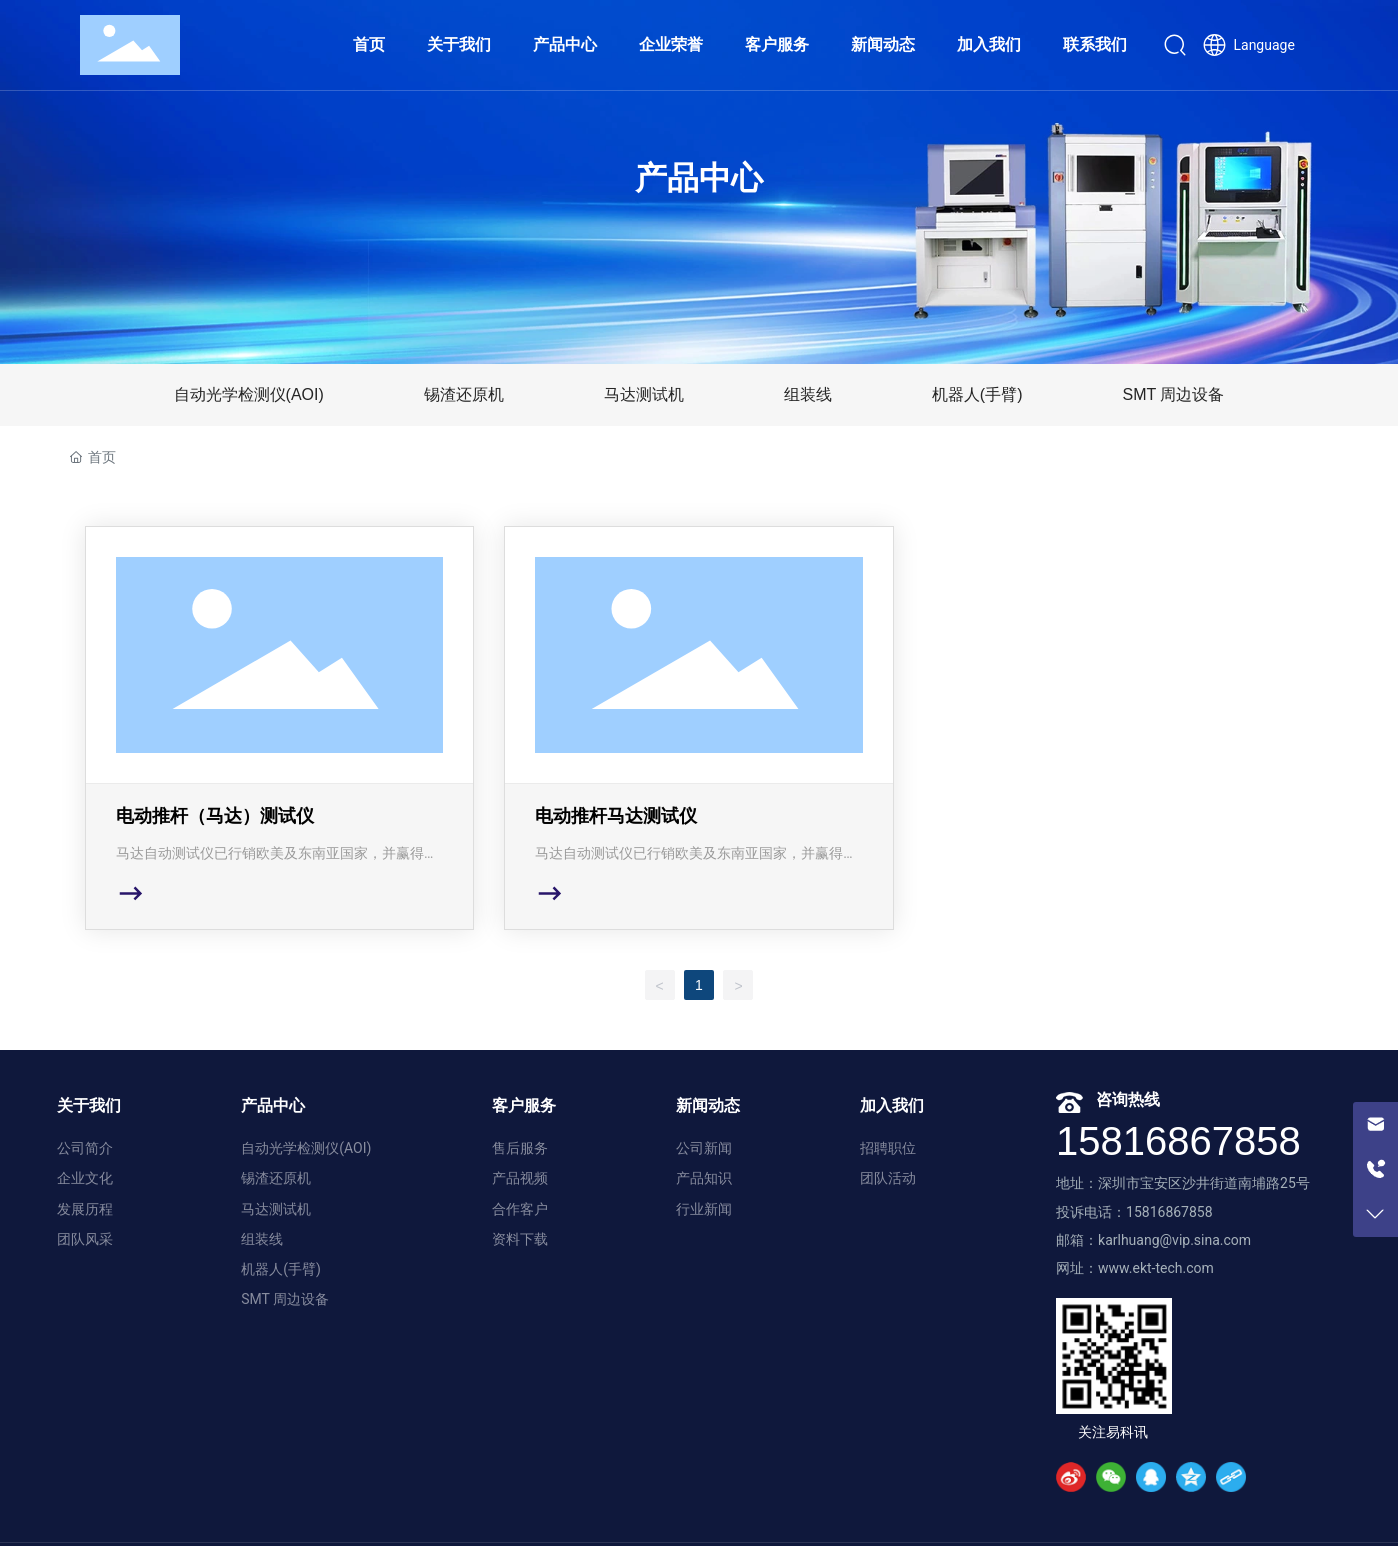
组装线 (808, 394)
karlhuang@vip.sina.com (1174, 1240)
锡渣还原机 (464, 394)
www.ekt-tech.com (1156, 1268)
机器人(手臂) (977, 394)
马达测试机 (644, 394)
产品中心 (699, 178)
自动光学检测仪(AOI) (249, 394)
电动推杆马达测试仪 (698, 728)
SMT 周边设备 (1173, 394)
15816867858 (1178, 1141)
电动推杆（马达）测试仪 (279, 728)
